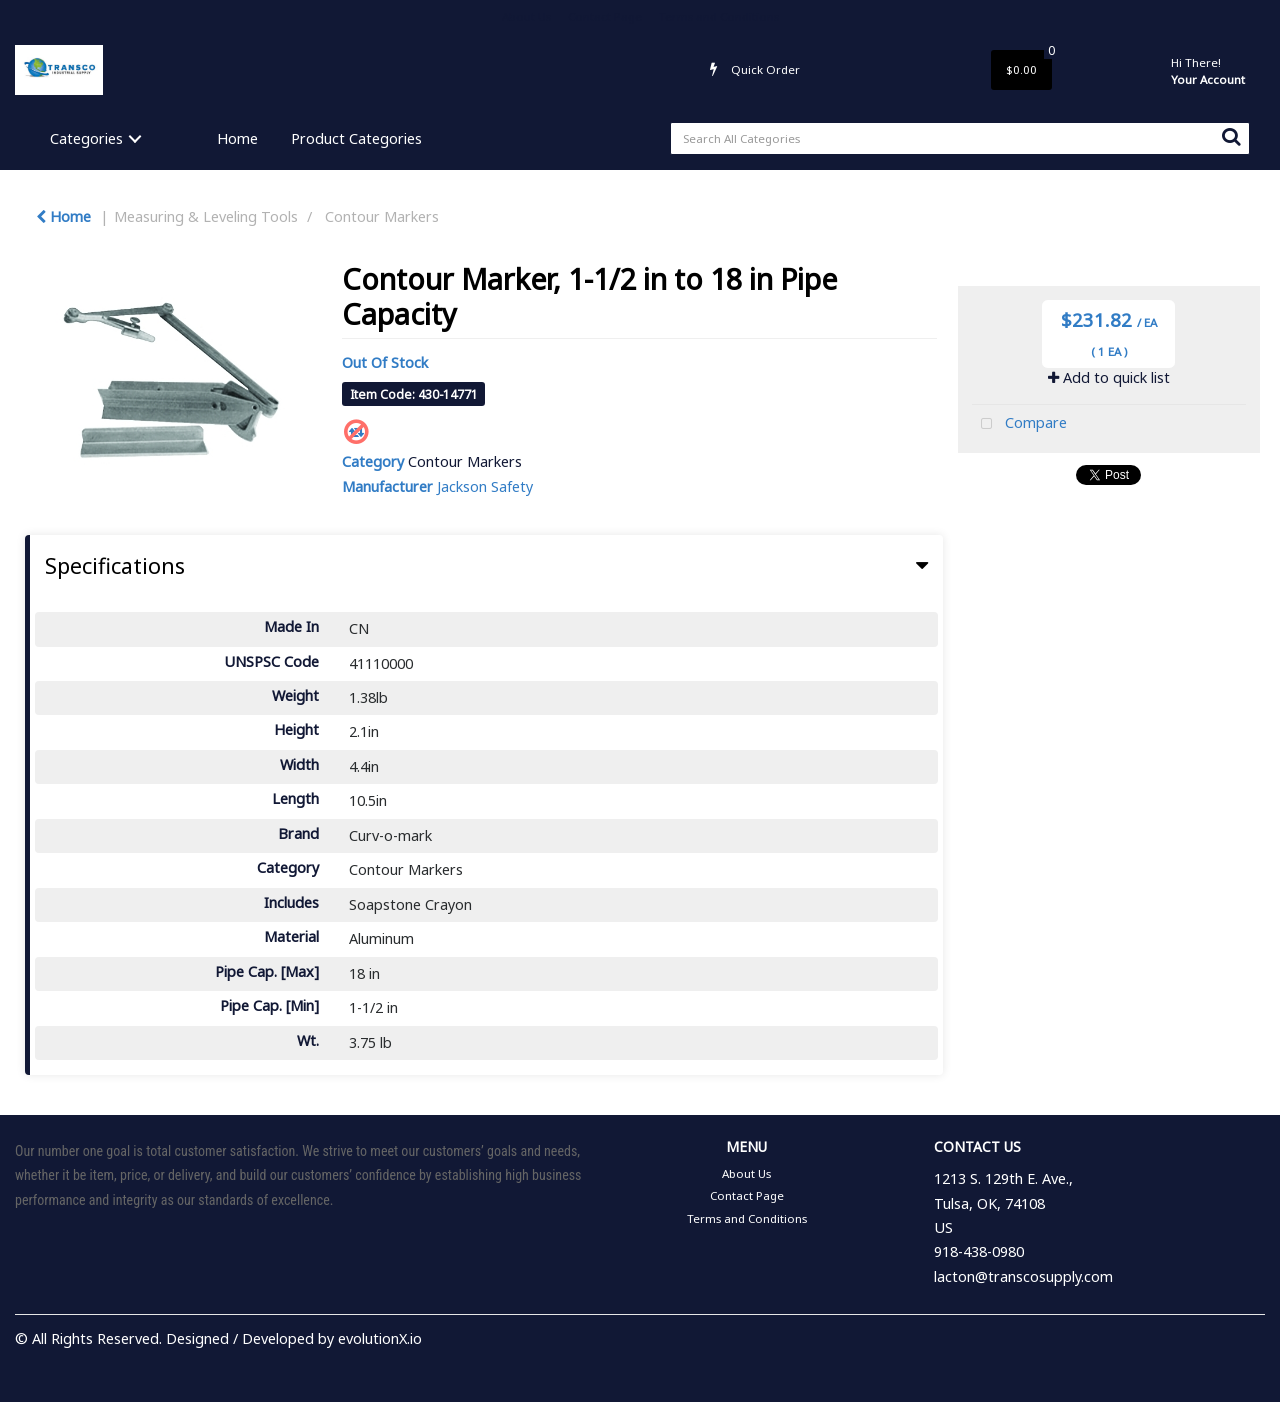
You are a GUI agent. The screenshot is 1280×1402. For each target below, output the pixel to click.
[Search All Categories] (960, 138)
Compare (1019, 424)
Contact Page (605, 16)
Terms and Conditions (719, 16)
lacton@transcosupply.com (1023, 1276)
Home (237, 138)
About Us (526, 16)
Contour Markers (382, 216)
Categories (86, 138)
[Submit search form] (1231, 136)
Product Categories (356, 138)
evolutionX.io (380, 1338)
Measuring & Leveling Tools (206, 216)
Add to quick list (1109, 377)
